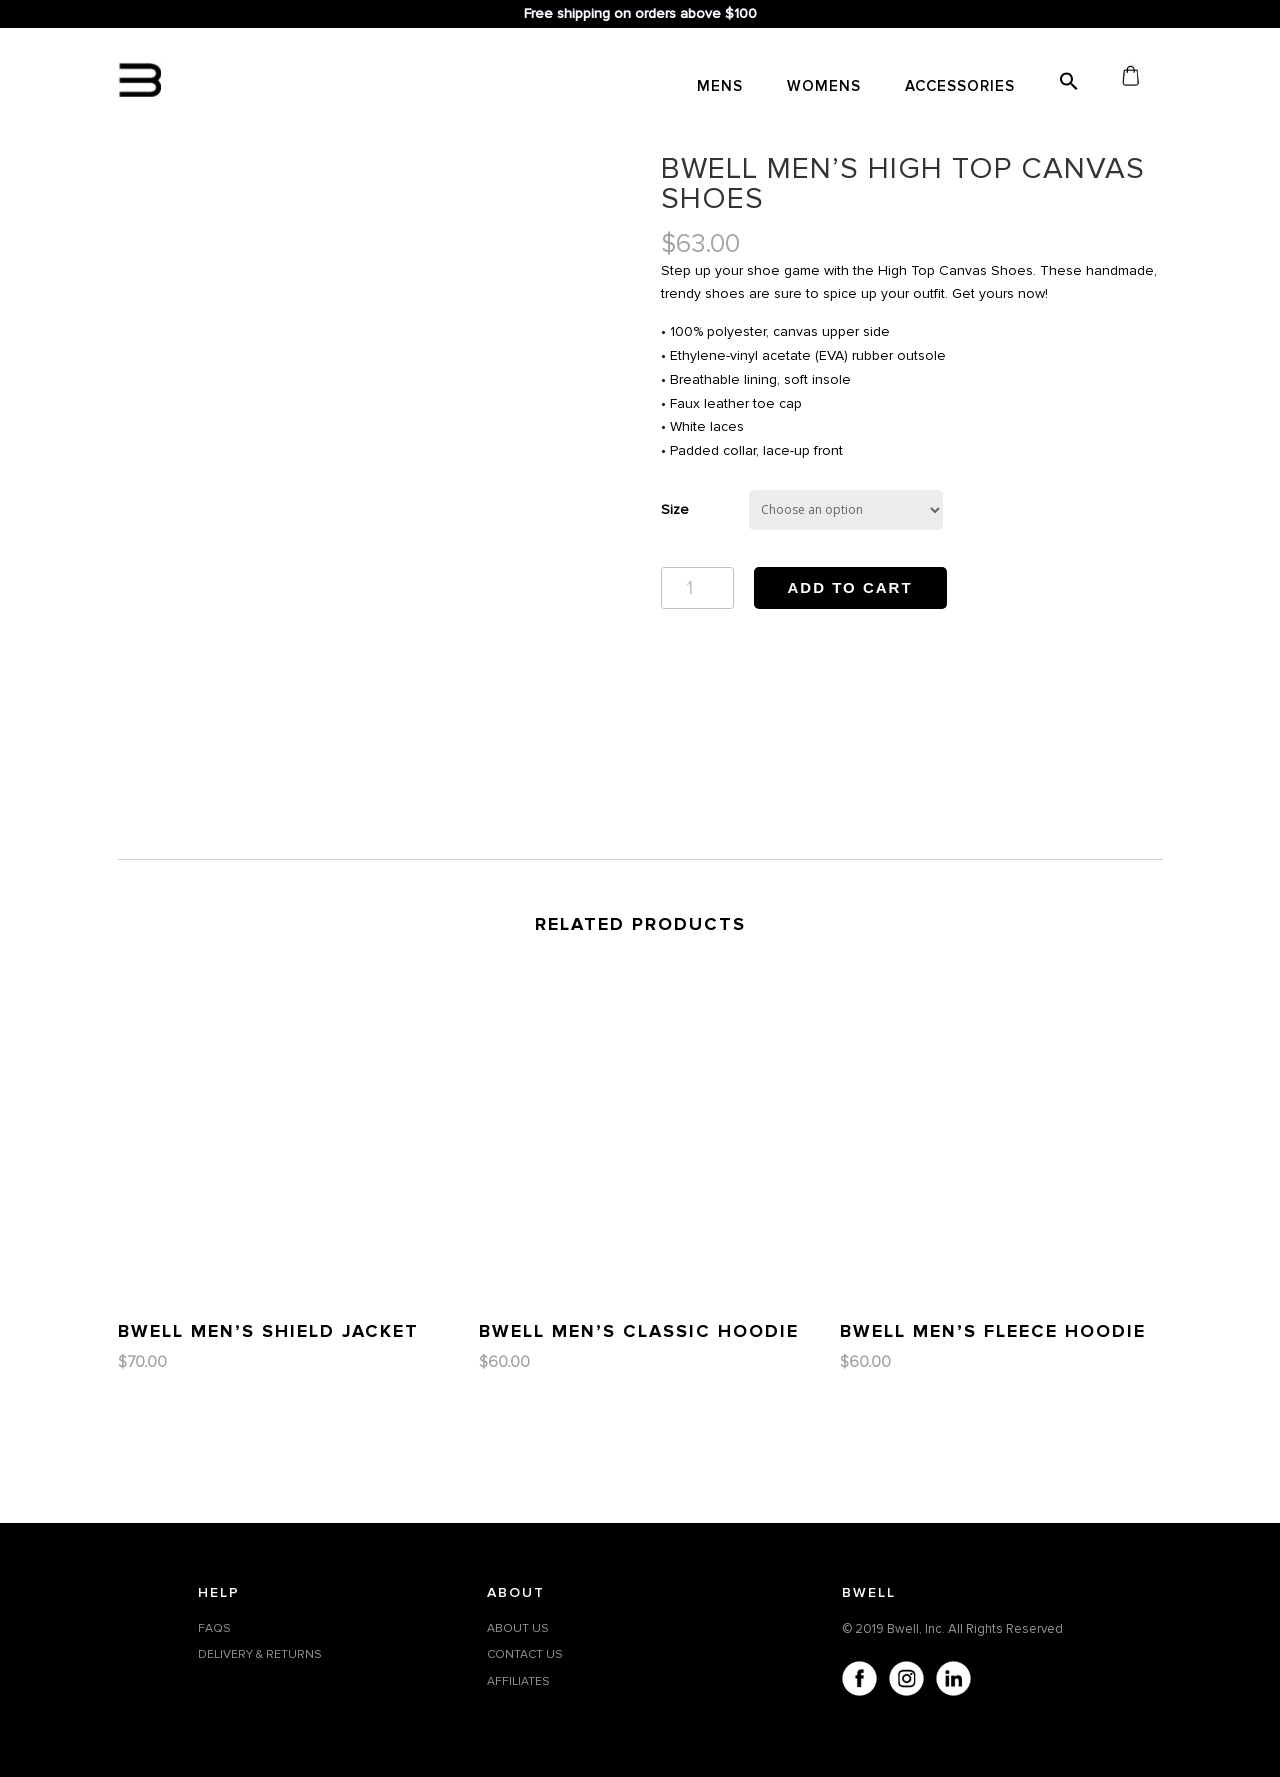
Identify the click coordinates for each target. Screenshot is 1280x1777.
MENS (720, 87)
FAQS (214, 1628)
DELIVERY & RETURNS (260, 1654)
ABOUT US (518, 1628)
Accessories (960, 87)
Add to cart (850, 587)
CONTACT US (525, 1654)
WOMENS (824, 87)
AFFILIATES (518, 1681)
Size (675, 509)
